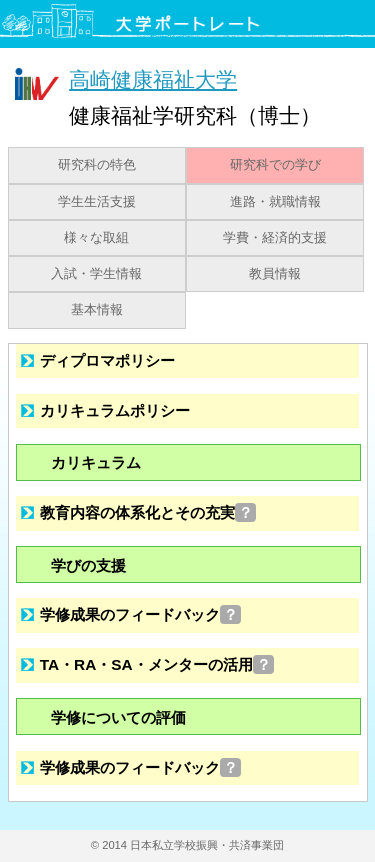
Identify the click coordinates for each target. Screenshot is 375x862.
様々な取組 (96, 238)
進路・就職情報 (275, 202)
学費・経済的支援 (275, 238)
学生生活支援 (97, 202)
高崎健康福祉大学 (153, 79)
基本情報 (97, 310)
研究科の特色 (97, 165)
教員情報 (275, 274)
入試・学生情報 (96, 274)
